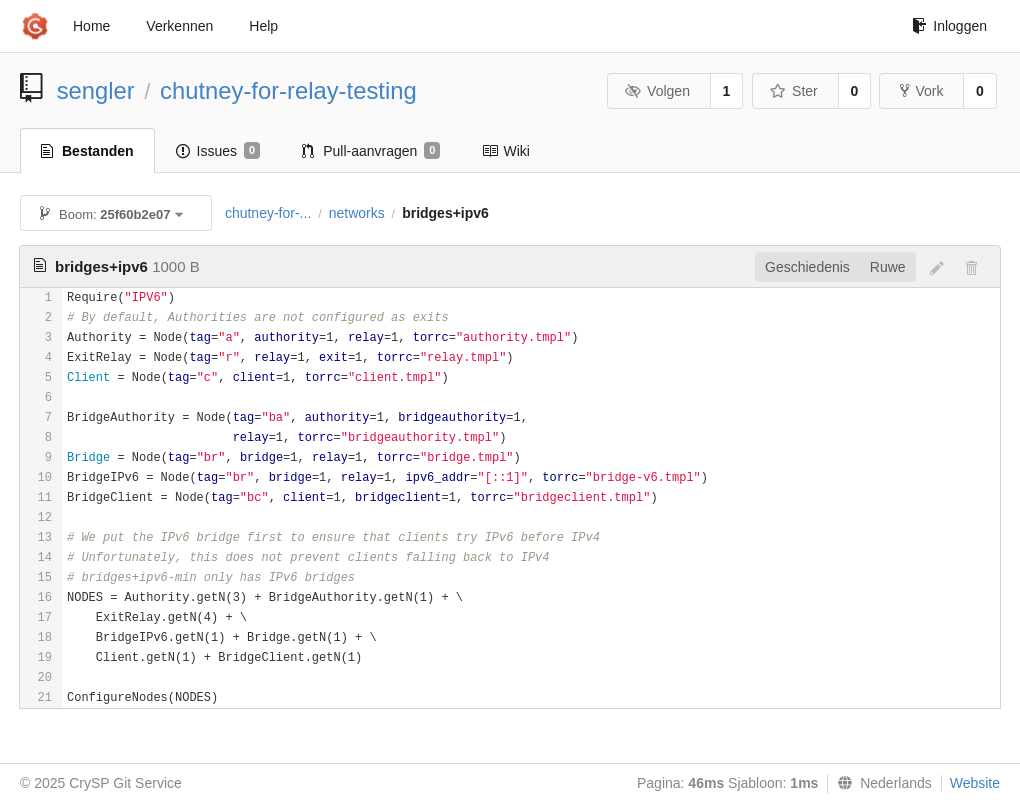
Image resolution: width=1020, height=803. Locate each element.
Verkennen (179, 26)
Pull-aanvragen (371, 151)
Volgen (657, 91)
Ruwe (888, 267)
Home (91, 26)
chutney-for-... (268, 213)
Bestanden (87, 151)
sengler (96, 90)
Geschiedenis (807, 267)
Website (975, 783)
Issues (218, 151)
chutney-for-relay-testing (288, 90)
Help (263, 26)
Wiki (505, 151)
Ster (794, 91)
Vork (921, 91)
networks (357, 213)
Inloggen (949, 26)
